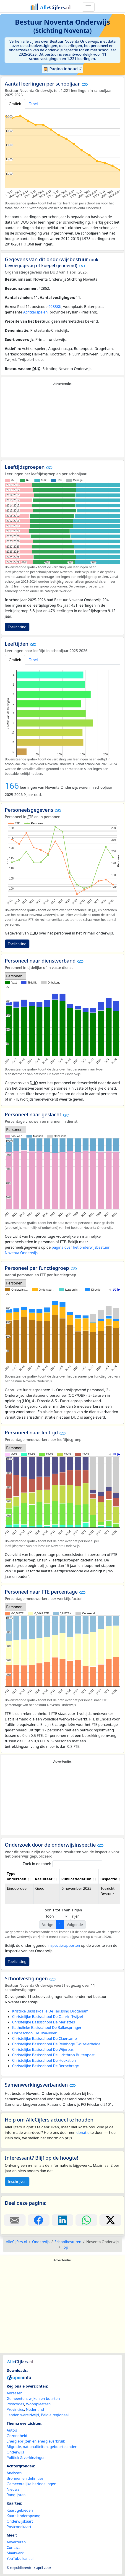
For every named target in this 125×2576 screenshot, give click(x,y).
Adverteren (16, 2542)
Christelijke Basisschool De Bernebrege (45, 2065)
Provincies (15, 2409)
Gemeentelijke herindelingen (31, 2483)
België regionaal (55, 2414)
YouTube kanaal (20, 2558)
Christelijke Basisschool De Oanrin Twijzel (47, 2016)
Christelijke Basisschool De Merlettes (43, 2022)
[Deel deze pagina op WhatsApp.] (86, 2220)
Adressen (15, 2393)
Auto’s (12, 2430)
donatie (82, 2132)
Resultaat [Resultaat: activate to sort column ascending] (43, 1879)
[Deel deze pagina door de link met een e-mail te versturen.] (15, 2220)
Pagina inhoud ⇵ (62, 69)
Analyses (14, 2472)
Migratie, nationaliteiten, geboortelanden (42, 2446)
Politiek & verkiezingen (26, 2457)
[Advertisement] (62, 422)
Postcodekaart (19, 2526)
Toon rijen (62, 1916)
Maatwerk (15, 2552)
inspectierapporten (63, 1945)
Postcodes (15, 2403)
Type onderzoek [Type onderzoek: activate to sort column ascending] (16, 1876)
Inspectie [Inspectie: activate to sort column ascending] (108, 1879)
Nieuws (13, 2489)
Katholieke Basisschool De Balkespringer (46, 2027)
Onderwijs (15, 2452)
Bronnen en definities (25, 2478)
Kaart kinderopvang (23, 2515)
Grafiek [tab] (15, 103)
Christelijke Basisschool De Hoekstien (44, 2060)
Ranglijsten (16, 2494)
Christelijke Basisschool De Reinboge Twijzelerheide (56, 2043)
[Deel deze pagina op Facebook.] (38, 2220)
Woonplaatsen (38, 2403)
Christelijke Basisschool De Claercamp (44, 2038)
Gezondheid (17, 2435)
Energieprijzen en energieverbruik (36, 2441)
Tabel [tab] (33, 103)
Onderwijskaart (20, 2521)
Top (65, 2247)
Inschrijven (17, 2181)
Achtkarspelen (35, 312)
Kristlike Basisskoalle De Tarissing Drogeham (50, 2011)
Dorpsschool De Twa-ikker (34, 2033)
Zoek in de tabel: (62, 1863)
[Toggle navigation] (88, 7)
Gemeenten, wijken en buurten (33, 2398)
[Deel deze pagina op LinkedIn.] (62, 2220)
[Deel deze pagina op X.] (110, 2220)
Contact (13, 2547)
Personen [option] (14, 976)
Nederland (35, 2409)
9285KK (54, 306)
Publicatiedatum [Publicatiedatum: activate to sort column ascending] (76, 1879)
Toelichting (17, 626)
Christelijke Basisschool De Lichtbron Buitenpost (53, 2054)
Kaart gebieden (20, 2510)
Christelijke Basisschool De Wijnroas (43, 2049)
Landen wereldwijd (23, 2414)
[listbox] (15, 976)
